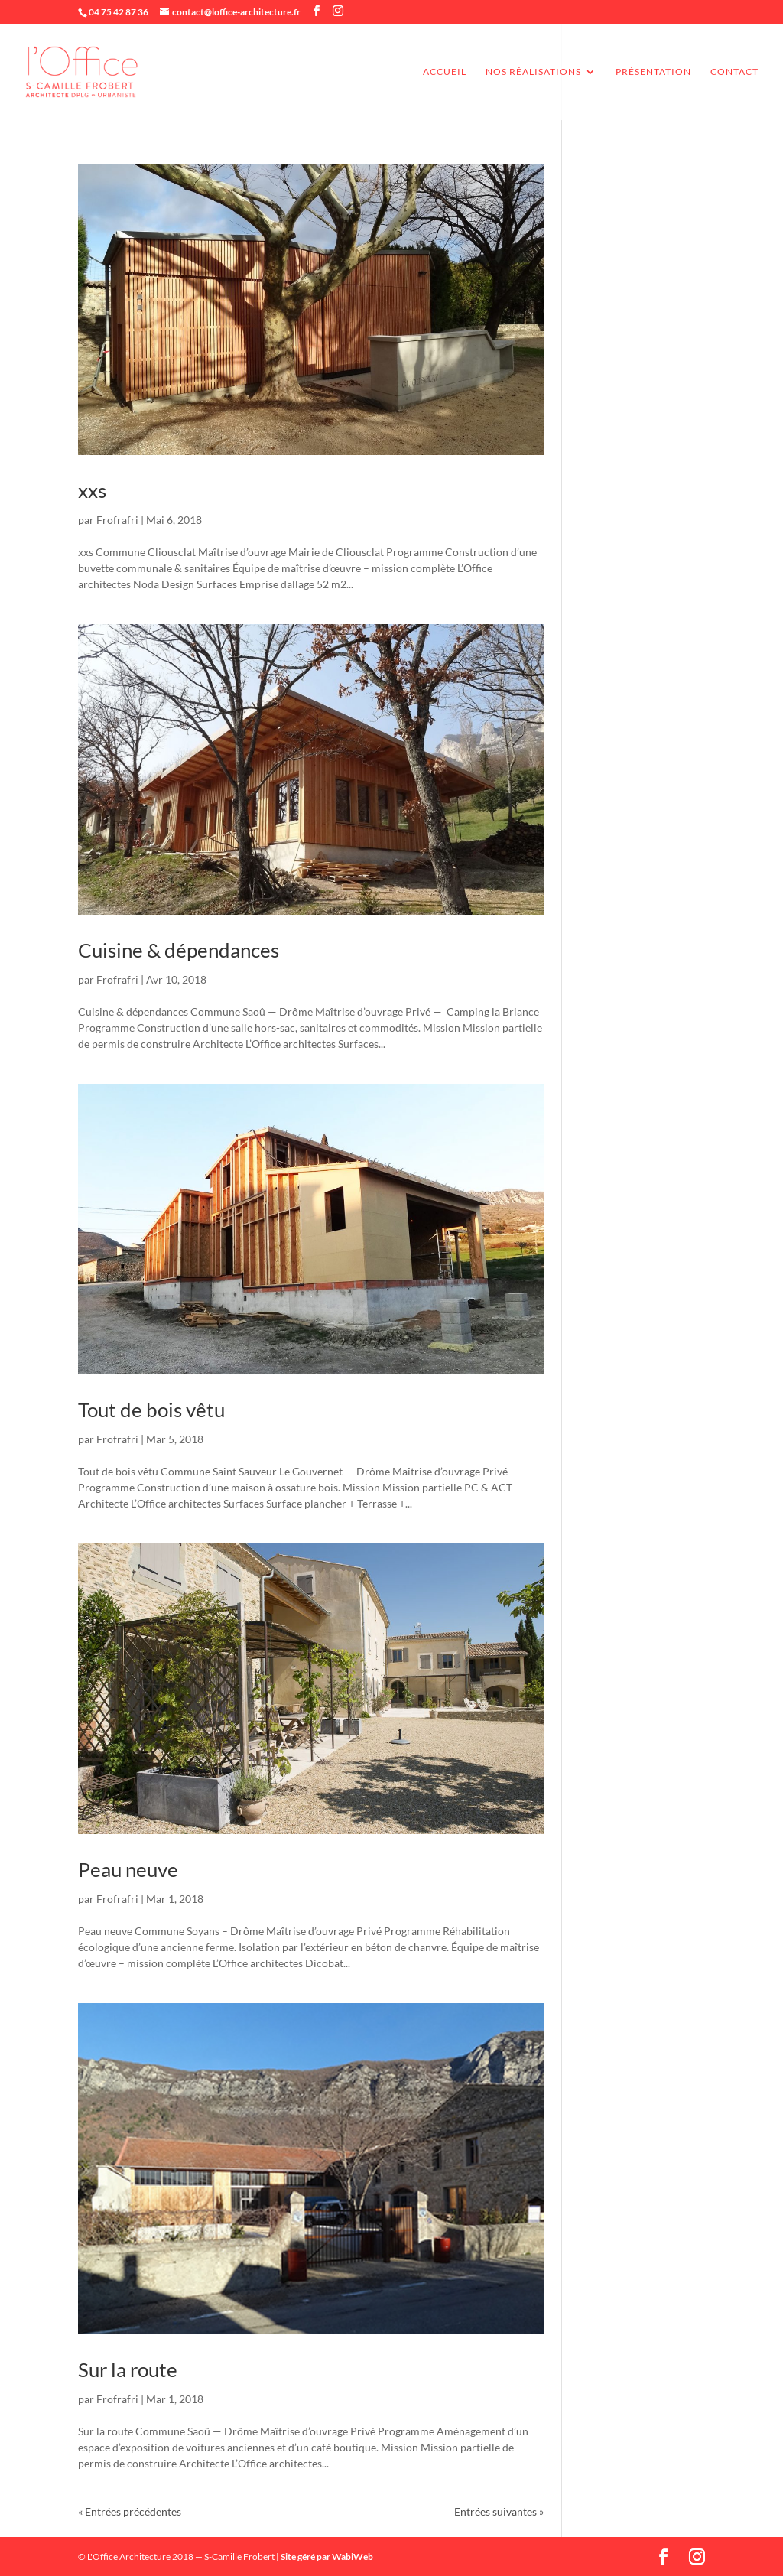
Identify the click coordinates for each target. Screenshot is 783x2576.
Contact (734, 72)
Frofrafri (117, 519)
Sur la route (127, 2369)
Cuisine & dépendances (178, 950)
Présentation (653, 72)
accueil (444, 72)
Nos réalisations (533, 72)
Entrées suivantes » (499, 2511)
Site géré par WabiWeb (327, 2556)
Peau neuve (128, 1869)
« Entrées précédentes (129, 2511)
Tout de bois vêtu (151, 1409)
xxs (92, 490)
